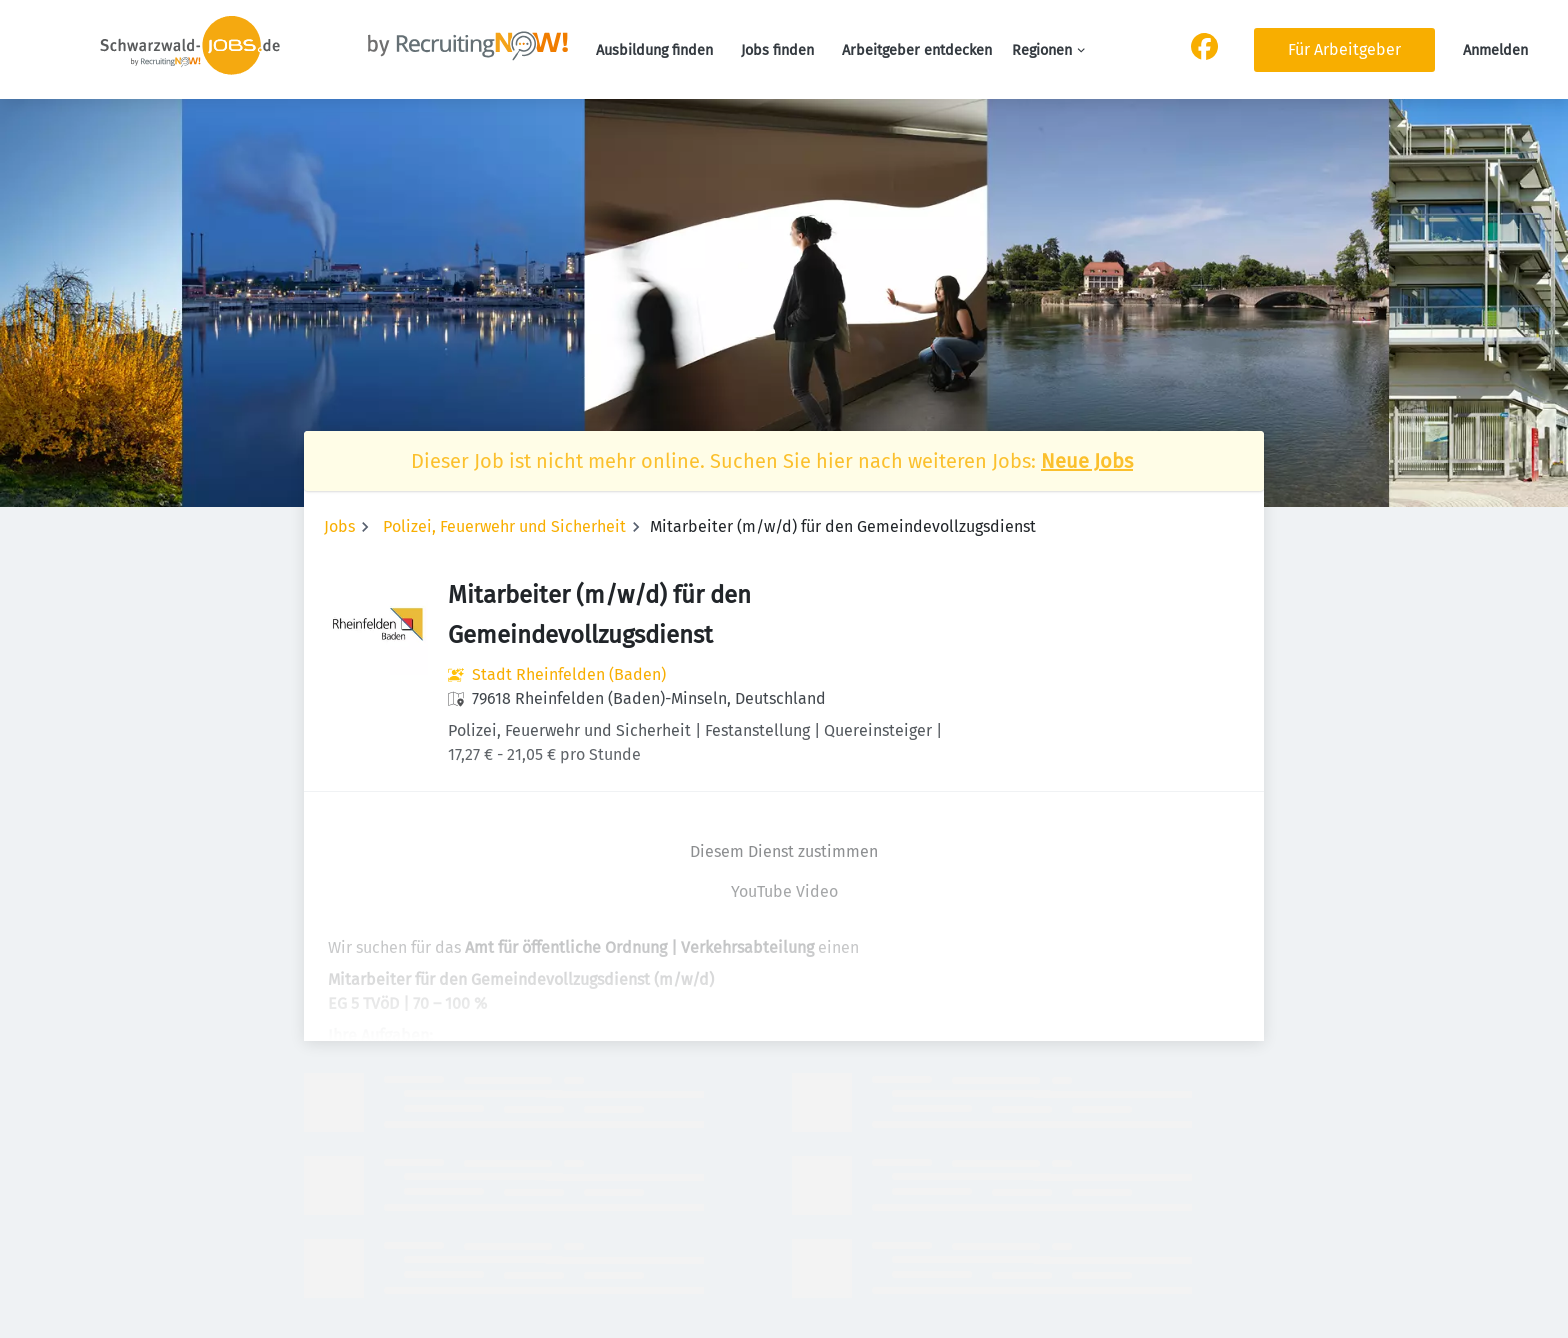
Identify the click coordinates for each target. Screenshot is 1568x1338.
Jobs (339, 526)
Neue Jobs (1087, 461)
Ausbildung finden (654, 50)
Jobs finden (777, 50)
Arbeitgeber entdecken (917, 50)
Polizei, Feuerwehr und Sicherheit (504, 526)
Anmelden (1495, 50)
